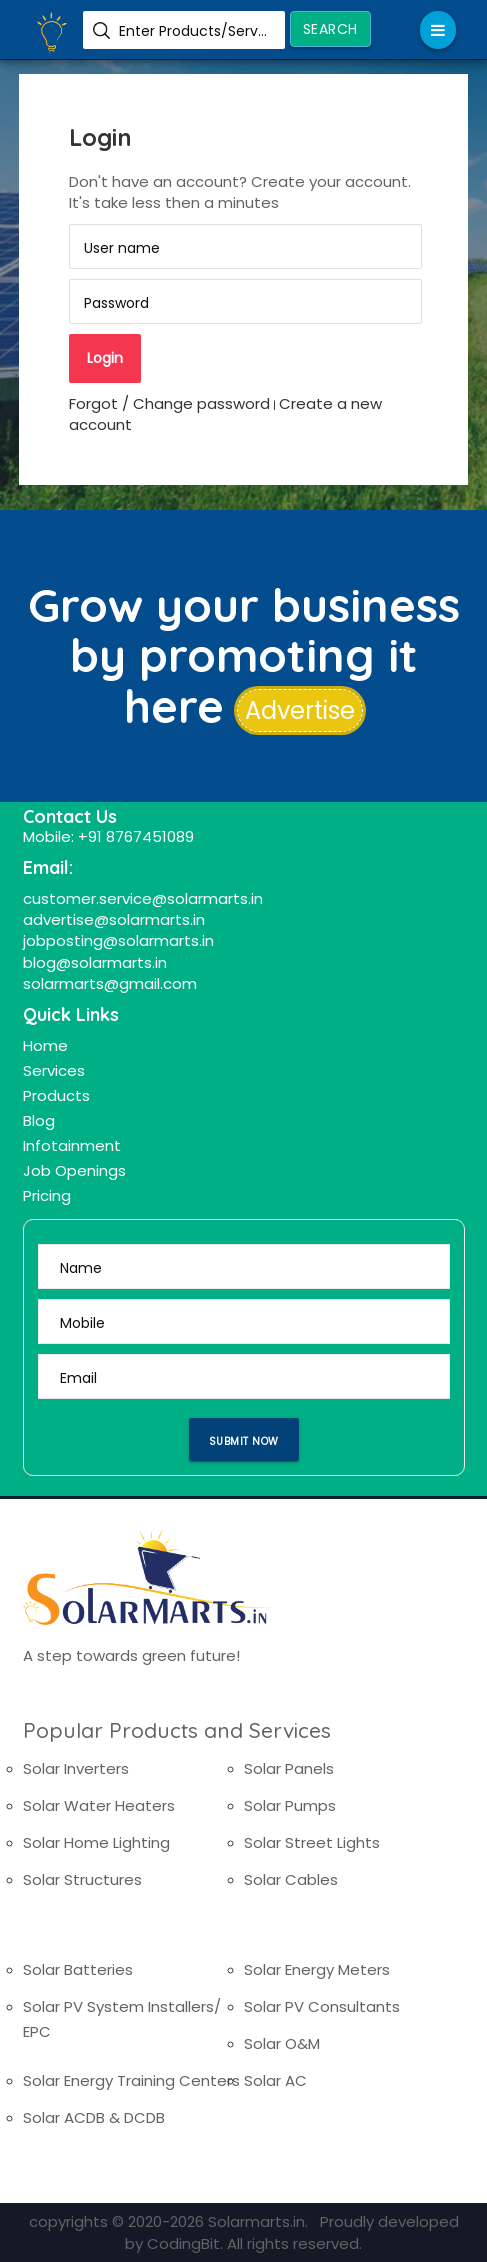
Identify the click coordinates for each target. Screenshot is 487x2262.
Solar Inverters (76, 1768)
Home (45, 1045)
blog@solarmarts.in (95, 962)
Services (54, 1070)
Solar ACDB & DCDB (94, 2117)
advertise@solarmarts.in (114, 919)
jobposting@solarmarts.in (118, 940)
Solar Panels (289, 1768)
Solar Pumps (290, 1805)
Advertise (300, 710)
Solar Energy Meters (317, 1969)
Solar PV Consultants (322, 2006)
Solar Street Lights (312, 1842)
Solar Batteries (78, 1969)
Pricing (47, 1195)
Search (330, 29)
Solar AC (275, 2080)
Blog (39, 1120)
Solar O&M (282, 2043)
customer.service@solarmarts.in (143, 898)
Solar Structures (82, 1879)
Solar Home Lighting (96, 1842)
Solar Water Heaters (99, 1805)
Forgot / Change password (169, 403)
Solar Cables (291, 1879)
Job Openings (74, 1170)
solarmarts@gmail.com (110, 983)
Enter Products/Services (194, 31)
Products (56, 1095)
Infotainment (72, 1145)
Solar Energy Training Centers (131, 2080)
